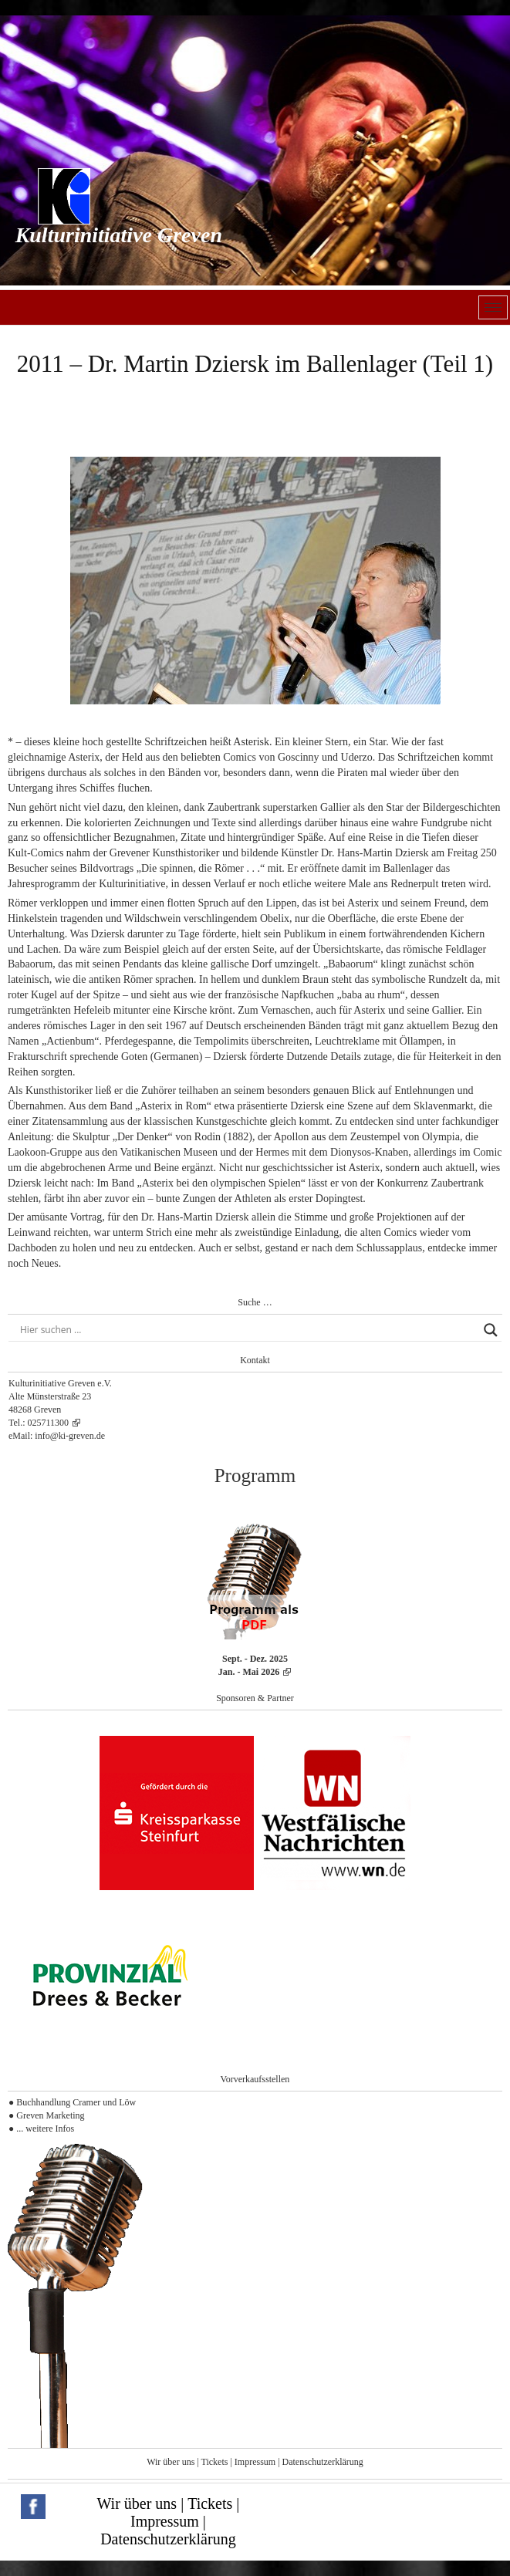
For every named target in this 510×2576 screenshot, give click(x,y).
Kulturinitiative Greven (118, 235)
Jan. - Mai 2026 (248, 1671)
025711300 (48, 1422)
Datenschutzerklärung (322, 2461)
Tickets (214, 2461)
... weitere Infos (45, 2128)
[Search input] (248, 1330)
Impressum (255, 2461)
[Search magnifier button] (491, 1330)
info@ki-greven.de (70, 1435)
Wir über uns (170, 2461)
